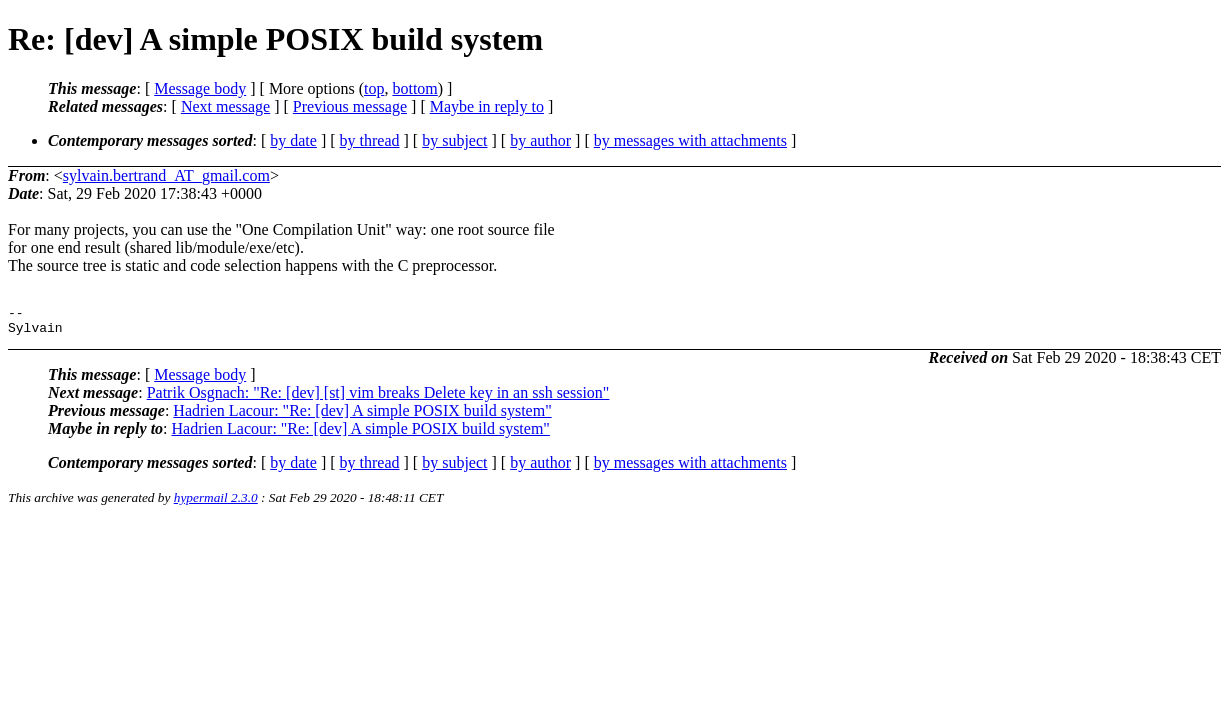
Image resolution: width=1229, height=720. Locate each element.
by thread (370, 140)
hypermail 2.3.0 (216, 503)
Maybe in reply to (487, 106)
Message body (200, 88)
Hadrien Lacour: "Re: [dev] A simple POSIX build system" (362, 416)
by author (540, 140)
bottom (414, 88)
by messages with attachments (690, 140)
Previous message (350, 106)
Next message (225, 106)
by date (293, 140)
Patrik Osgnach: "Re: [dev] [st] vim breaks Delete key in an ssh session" (378, 398)
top (374, 88)
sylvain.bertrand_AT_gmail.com (166, 175)
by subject (454, 140)
